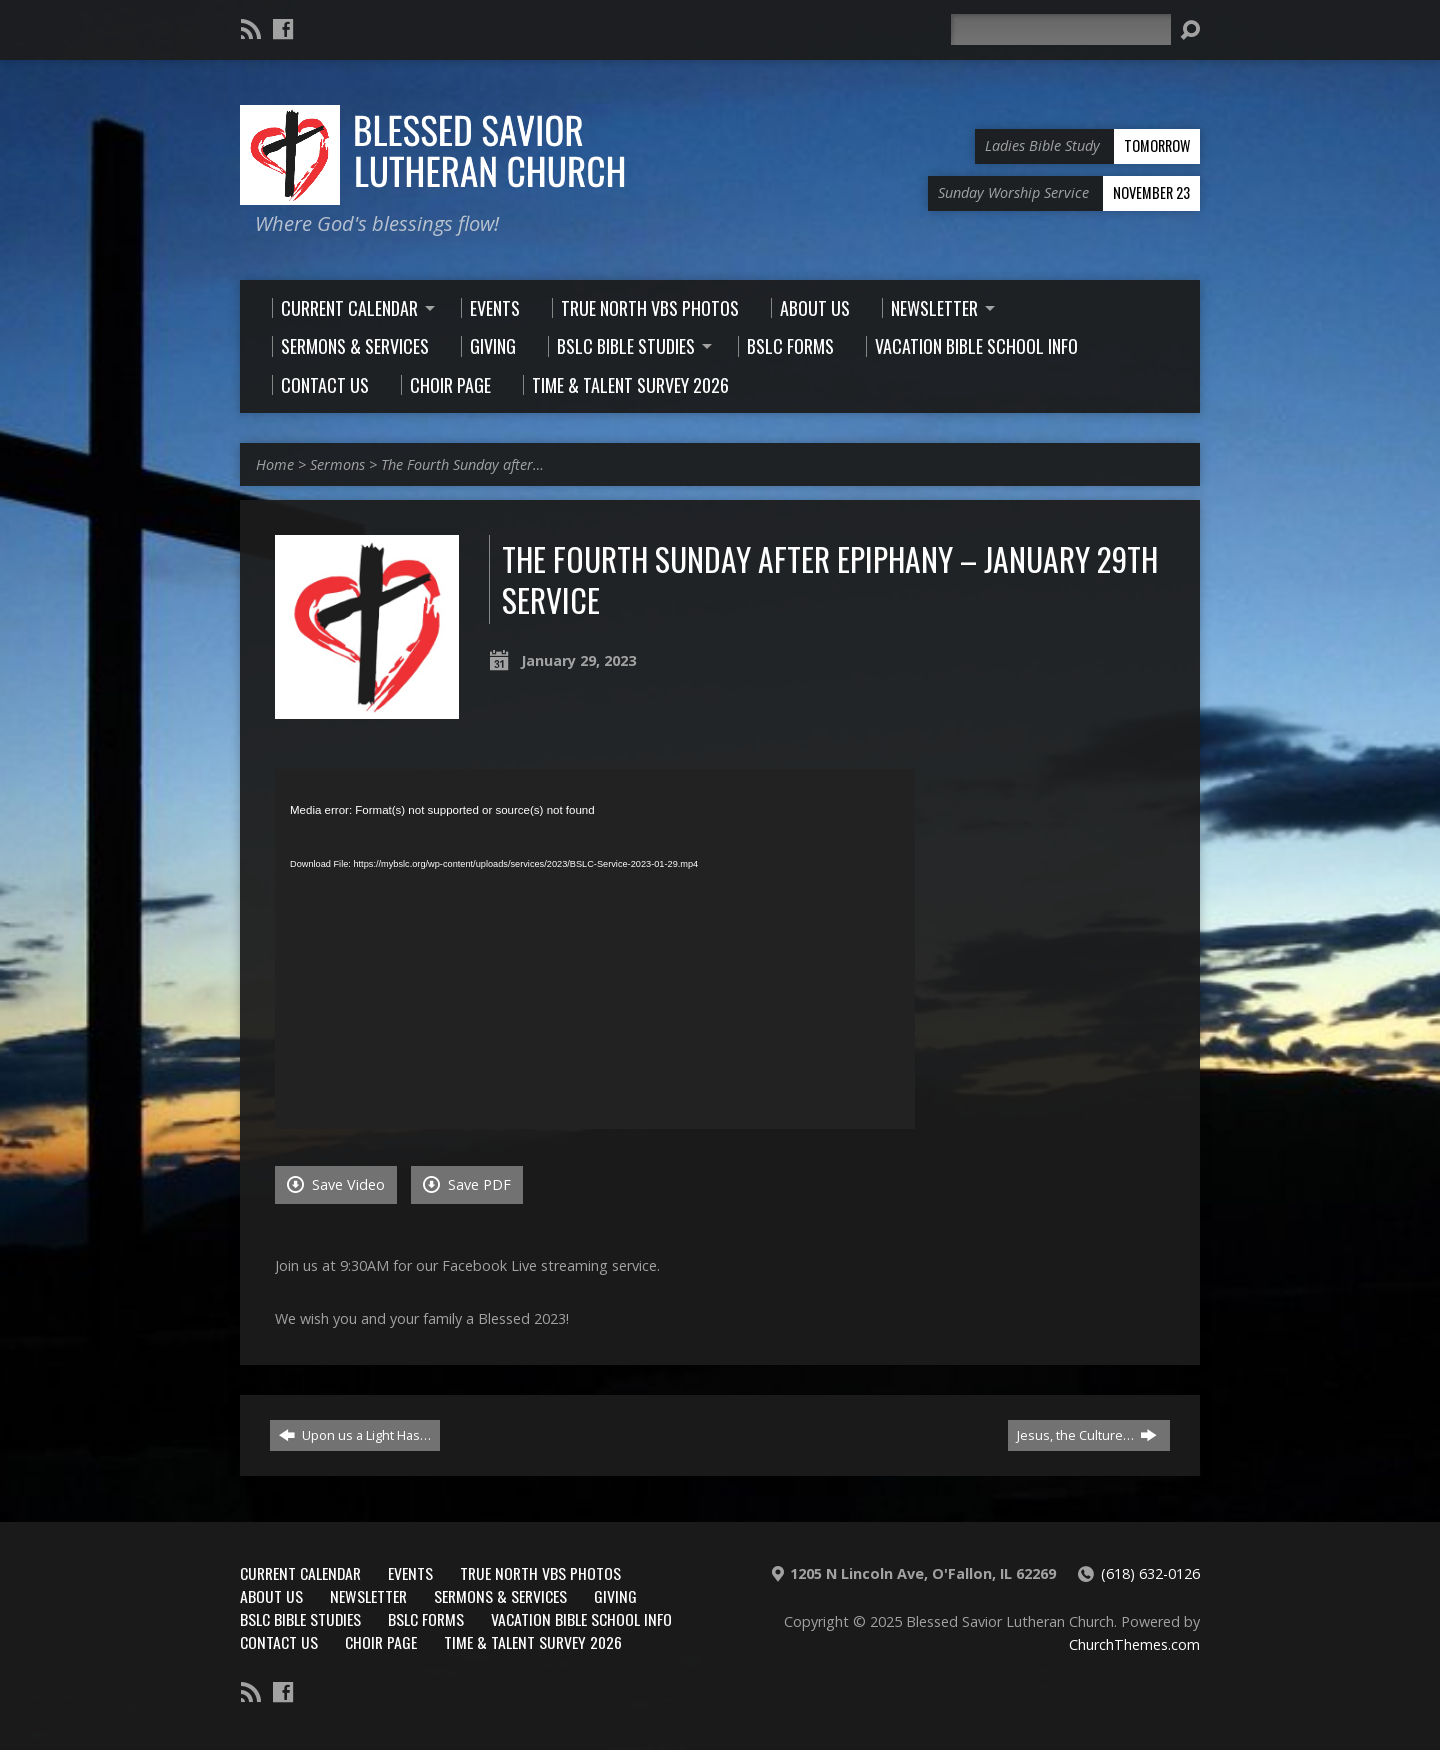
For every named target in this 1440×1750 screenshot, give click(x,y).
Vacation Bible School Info (581, 1619)
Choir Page (381, 1642)
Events (410, 1573)
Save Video (336, 1184)
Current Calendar (300, 1573)
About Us (271, 1596)
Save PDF (467, 1184)
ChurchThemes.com (1134, 1644)
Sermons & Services (500, 1596)
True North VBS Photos (540, 1573)
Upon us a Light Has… (355, 1435)
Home (275, 464)
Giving (615, 1596)
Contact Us (279, 1642)
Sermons (337, 464)
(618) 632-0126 (1150, 1573)
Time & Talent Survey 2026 (533, 1642)
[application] (595, 949)
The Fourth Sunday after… (462, 464)
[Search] (1061, 29)
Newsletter (368, 1596)
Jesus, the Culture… (1087, 1435)
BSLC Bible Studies (300, 1619)
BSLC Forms (426, 1619)
